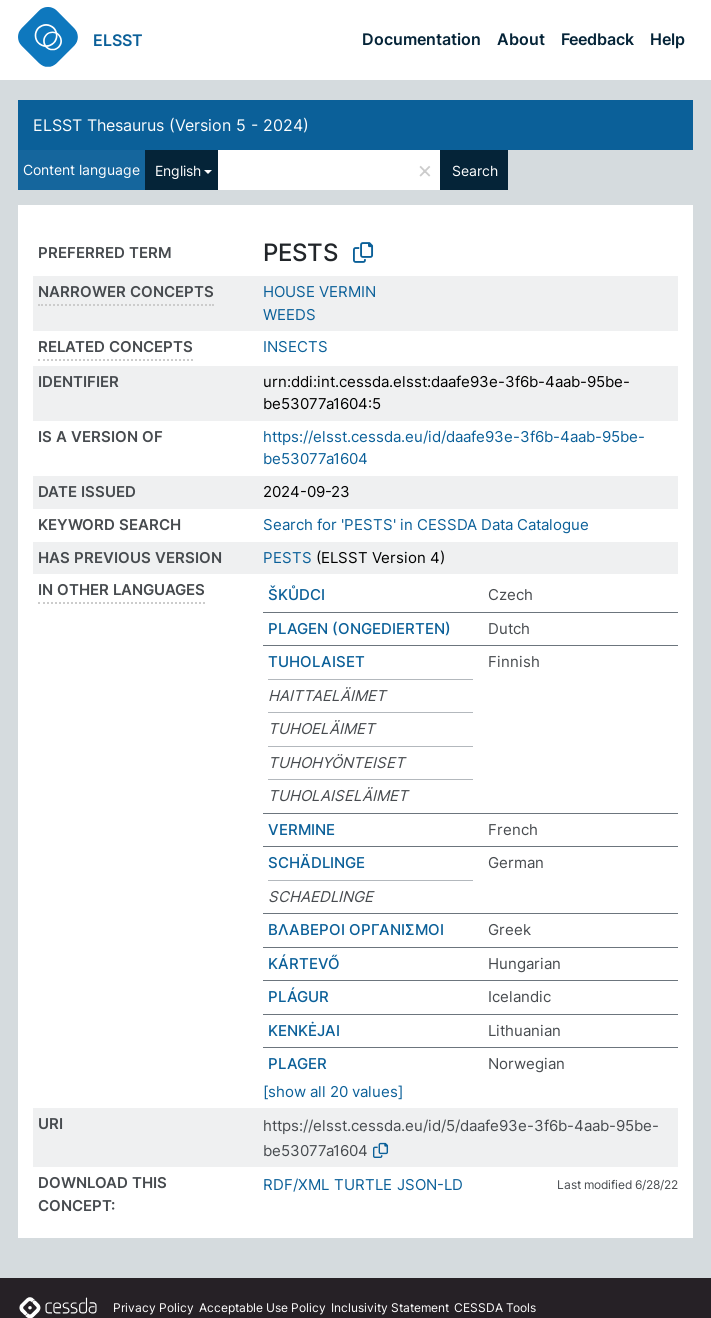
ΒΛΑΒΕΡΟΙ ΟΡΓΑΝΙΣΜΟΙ (356, 929)
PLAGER (297, 1063)
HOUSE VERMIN (319, 291)
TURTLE (363, 1184)
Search (475, 170)
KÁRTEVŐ (304, 963)
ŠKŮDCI (296, 594)
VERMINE (301, 829)
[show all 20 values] (333, 1091)
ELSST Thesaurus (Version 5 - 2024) (171, 125)
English (178, 170)
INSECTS (295, 346)
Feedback (597, 39)
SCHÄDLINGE (316, 862)
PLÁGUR (298, 996)
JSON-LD (430, 1184)
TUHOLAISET (316, 661)
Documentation (421, 39)
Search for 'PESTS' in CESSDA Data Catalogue (426, 524)
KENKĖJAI (304, 1030)
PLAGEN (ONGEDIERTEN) (359, 628)
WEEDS (289, 314)
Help (667, 39)
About (521, 39)
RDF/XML (296, 1184)
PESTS (287, 557)
